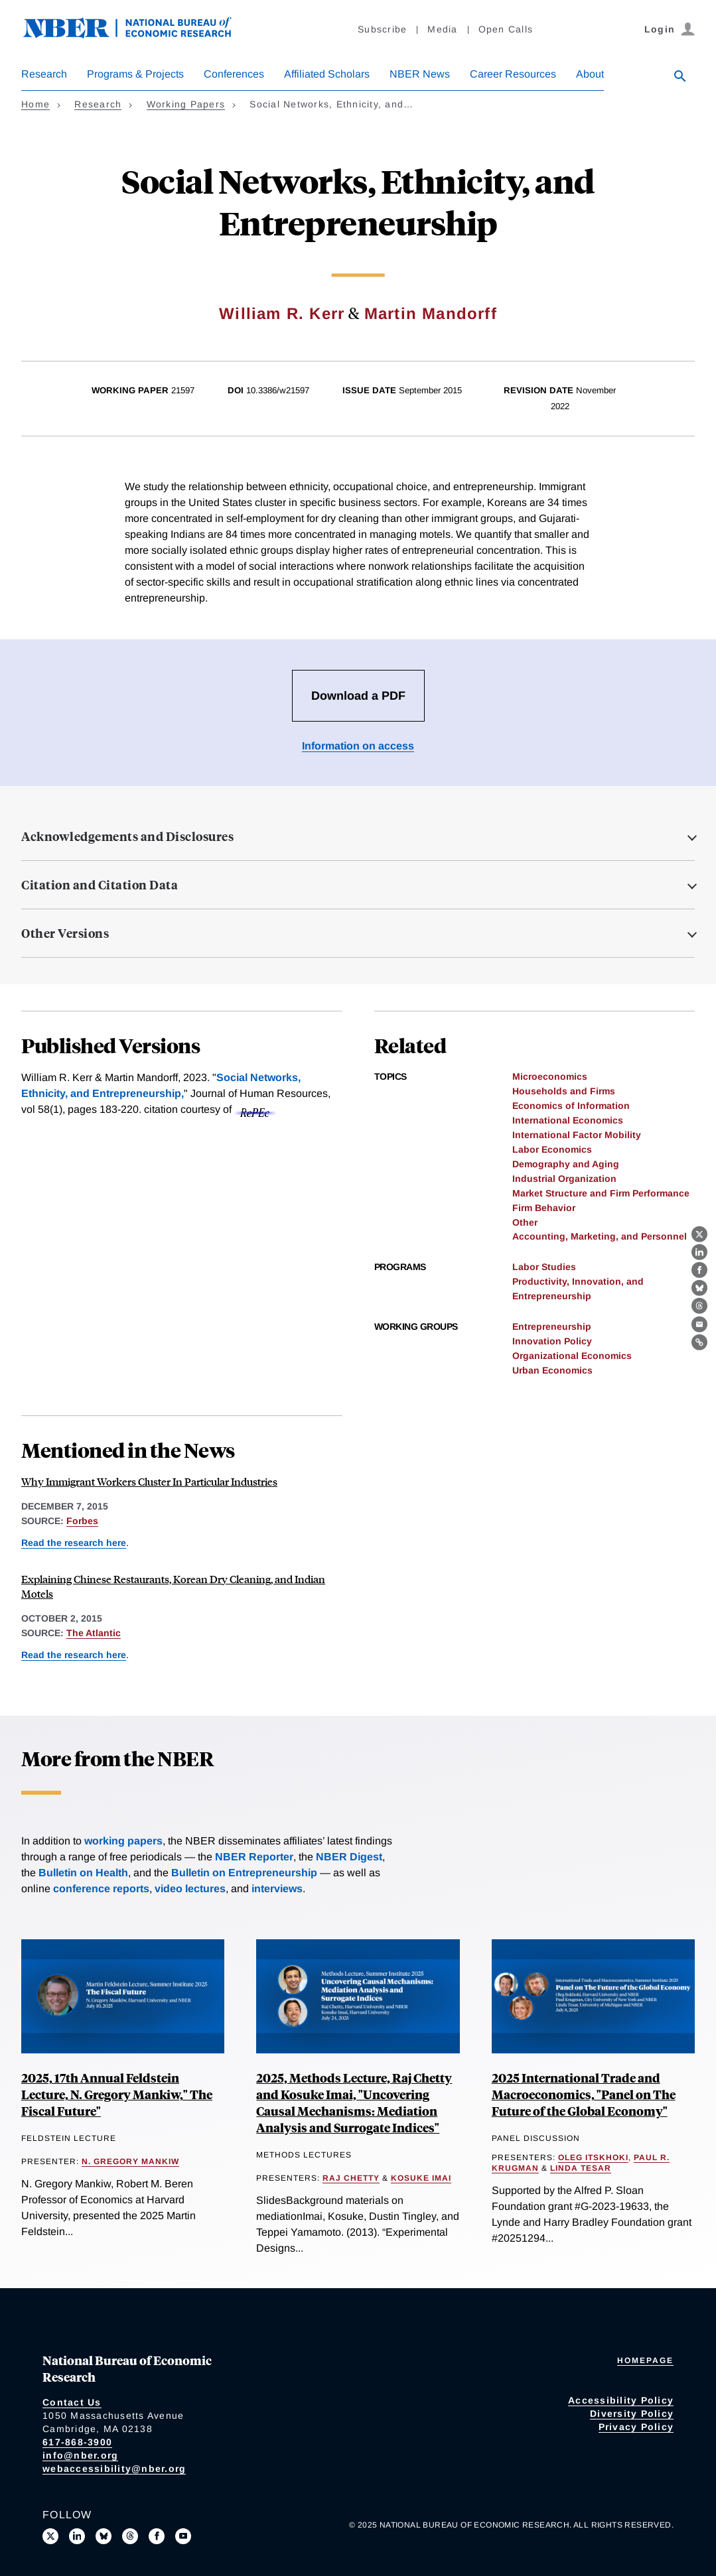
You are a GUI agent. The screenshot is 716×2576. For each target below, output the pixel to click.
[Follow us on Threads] (130, 2536)
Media (442, 29)
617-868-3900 (77, 2442)
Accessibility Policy (621, 2400)
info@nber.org (80, 2455)
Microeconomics (549, 1076)
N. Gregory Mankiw (130, 2161)
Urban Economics (552, 1370)
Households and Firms (563, 1091)
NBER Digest (349, 1856)
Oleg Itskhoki (593, 2157)
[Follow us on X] (50, 2536)
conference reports (101, 1888)
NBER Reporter (254, 1856)
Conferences (234, 74)
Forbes (82, 1520)
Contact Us (72, 2402)
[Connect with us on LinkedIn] (77, 2536)
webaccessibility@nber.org (114, 2468)
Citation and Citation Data (99, 885)
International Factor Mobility (576, 1134)
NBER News (420, 74)
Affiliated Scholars (327, 74)
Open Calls (506, 29)
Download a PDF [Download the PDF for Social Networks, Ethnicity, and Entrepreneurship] (358, 695)
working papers (123, 1840)
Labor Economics (552, 1149)
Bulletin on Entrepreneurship (244, 1872)
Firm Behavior (543, 1207)
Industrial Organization (564, 1178)
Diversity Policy (632, 2413)
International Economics (567, 1120)
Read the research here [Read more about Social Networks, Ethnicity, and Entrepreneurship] (73, 1542)
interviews (277, 1888)
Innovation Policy (552, 1341)
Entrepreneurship (551, 1326)
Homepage (645, 2360)
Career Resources (513, 74)
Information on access (358, 745)
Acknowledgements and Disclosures (127, 836)
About (590, 74)
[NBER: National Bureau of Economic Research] (138, 34)
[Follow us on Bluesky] (103, 2536)
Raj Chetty (351, 2178)
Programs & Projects (135, 74)
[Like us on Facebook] (157, 2536)
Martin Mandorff (430, 313)
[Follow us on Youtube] (183, 2536)
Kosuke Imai (421, 2178)
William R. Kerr (281, 313)
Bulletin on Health (83, 1872)
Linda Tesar (580, 2168)
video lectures (190, 1888)
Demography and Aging (565, 1164)
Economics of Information (571, 1105)
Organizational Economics (572, 1355)
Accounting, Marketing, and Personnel (599, 1236)
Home (35, 104)
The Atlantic (93, 1633)
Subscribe (382, 29)
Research (44, 74)
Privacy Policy (636, 2426)
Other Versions (65, 933)
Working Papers (186, 104)
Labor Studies (544, 1266)
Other (524, 1222)
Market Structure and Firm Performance (600, 1193)
